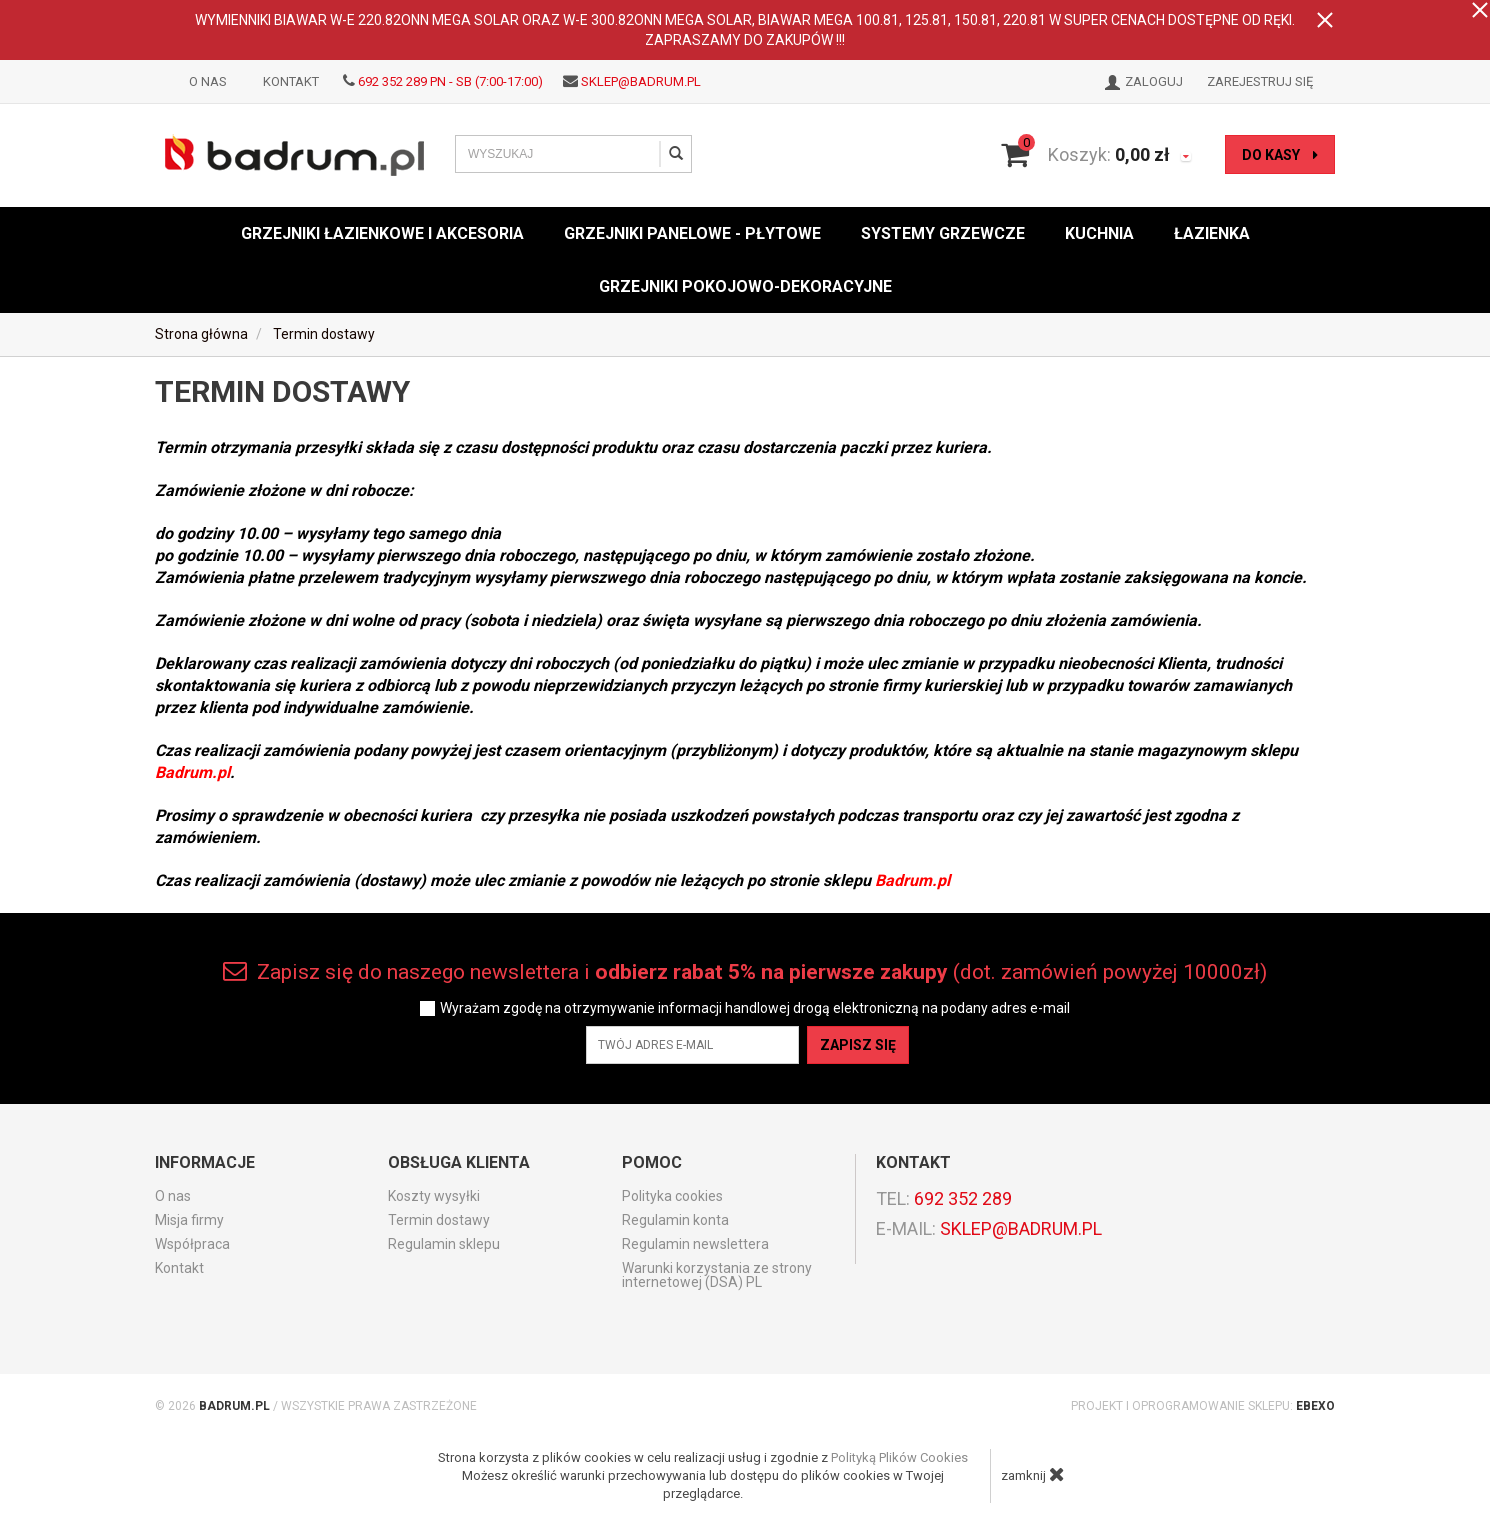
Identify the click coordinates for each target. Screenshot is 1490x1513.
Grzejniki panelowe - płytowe (692, 233)
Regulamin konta (675, 1220)
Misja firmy (189, 1220)
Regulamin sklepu (444, 1244)
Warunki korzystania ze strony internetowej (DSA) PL (717, 1275)
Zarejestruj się (1260, 81)
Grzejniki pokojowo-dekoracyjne (745, 286)
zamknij (1033, 1474)
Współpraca (192, 1244)
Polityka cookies (672, 1196)
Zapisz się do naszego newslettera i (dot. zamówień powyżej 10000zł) (745, 971)
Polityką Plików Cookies (899, 1457)
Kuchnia (1099, 233)
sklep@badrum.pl (641, 81)
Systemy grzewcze (943, 233)
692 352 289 (963, 1198)
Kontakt (291, 81)
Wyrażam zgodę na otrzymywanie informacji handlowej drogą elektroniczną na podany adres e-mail (755, 1008)
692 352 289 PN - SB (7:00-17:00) (450, 81)
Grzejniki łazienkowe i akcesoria (382, 233)
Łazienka (1212, 233)
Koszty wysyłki (434, 1196)
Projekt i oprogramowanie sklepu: (1203, 1406)
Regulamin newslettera (695, 1244)
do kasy (1280, 155)
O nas (208, 81)
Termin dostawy (439, 1220)
